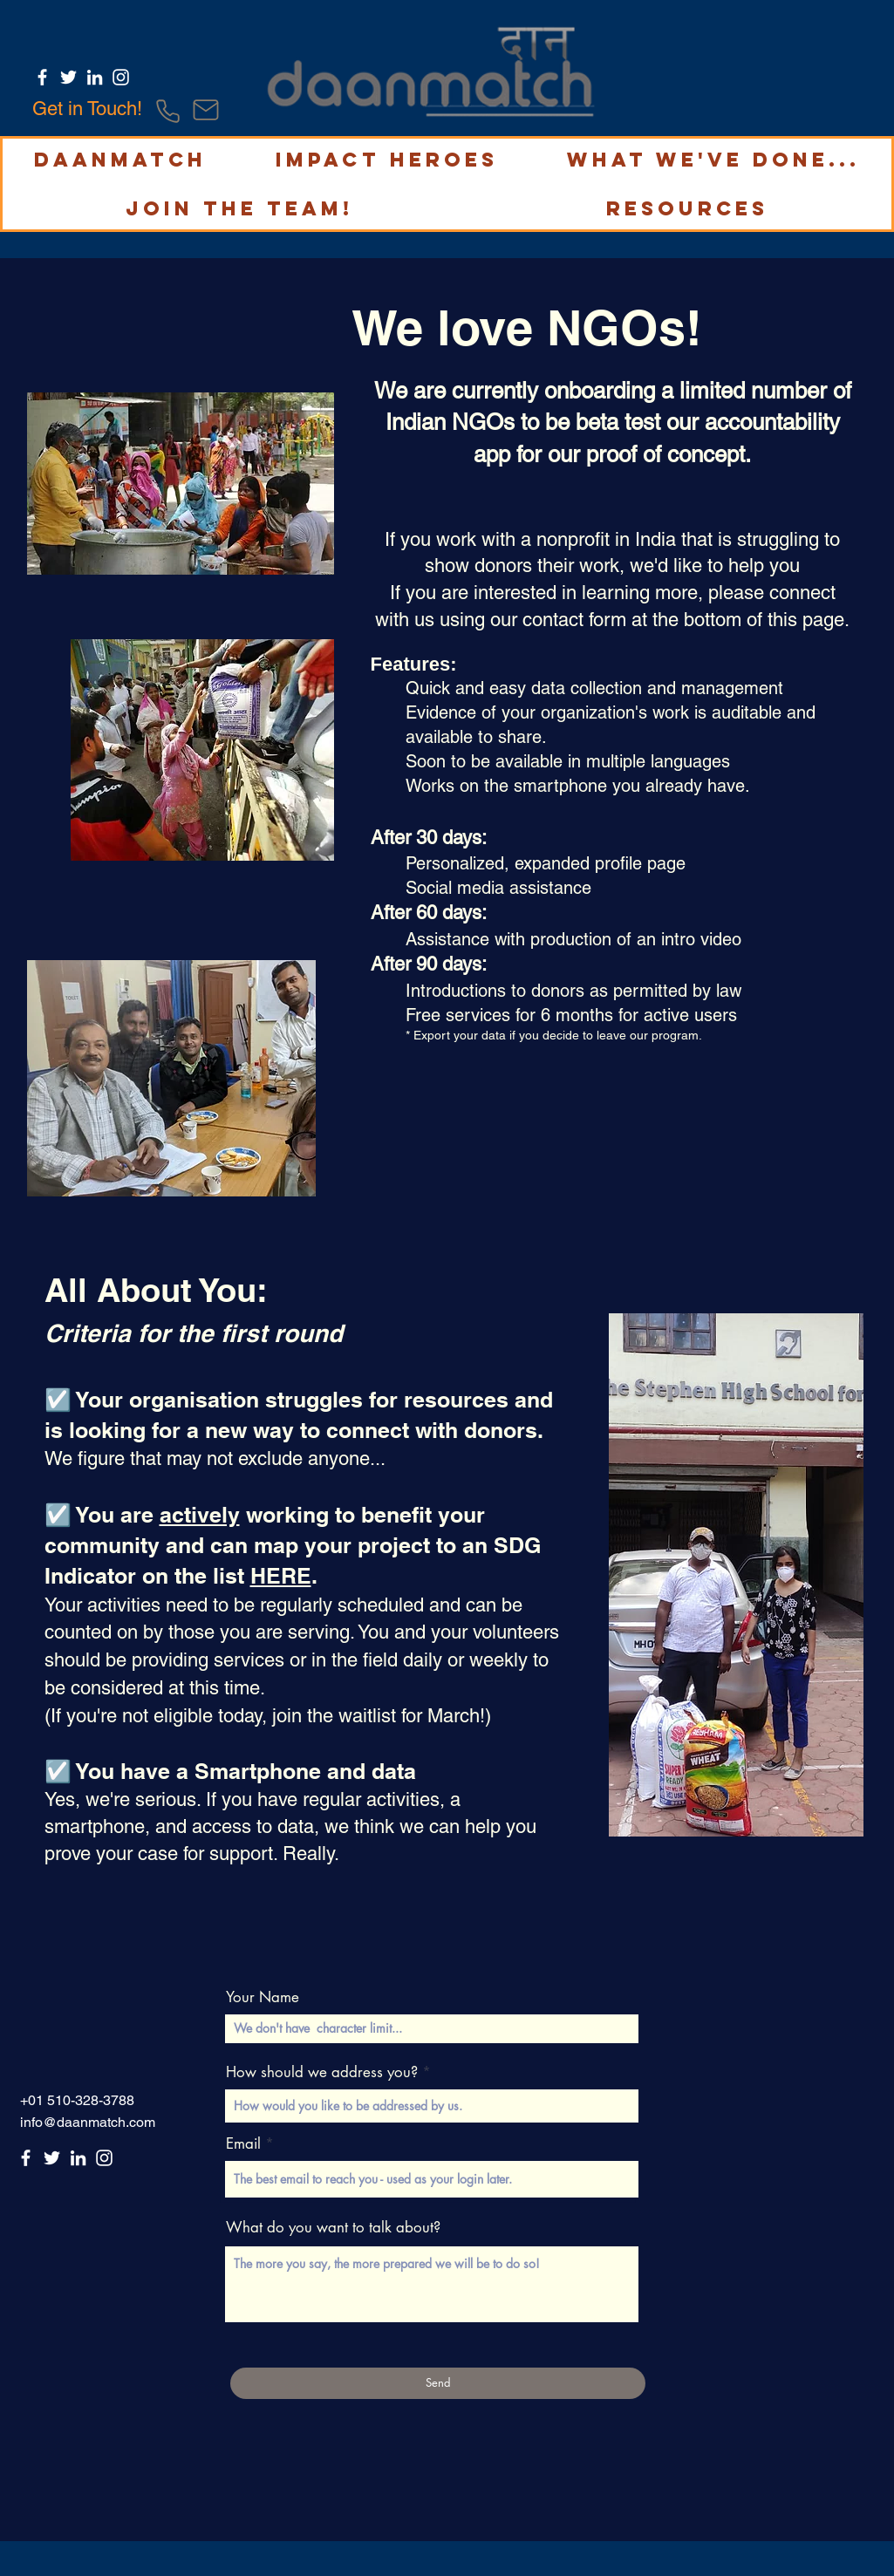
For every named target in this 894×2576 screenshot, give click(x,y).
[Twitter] (68, 77)
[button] (120, 160)
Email (243, 2143)
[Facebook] (42, 77)
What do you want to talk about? (333, 2227)
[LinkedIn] (95, 77)
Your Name (262, 1997)
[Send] (437, 2383)
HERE (280, 1576)
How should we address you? (322, 2072)
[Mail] (205, 109)
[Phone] (168, 110)
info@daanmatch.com (87, 2122)
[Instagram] (121, 77)
